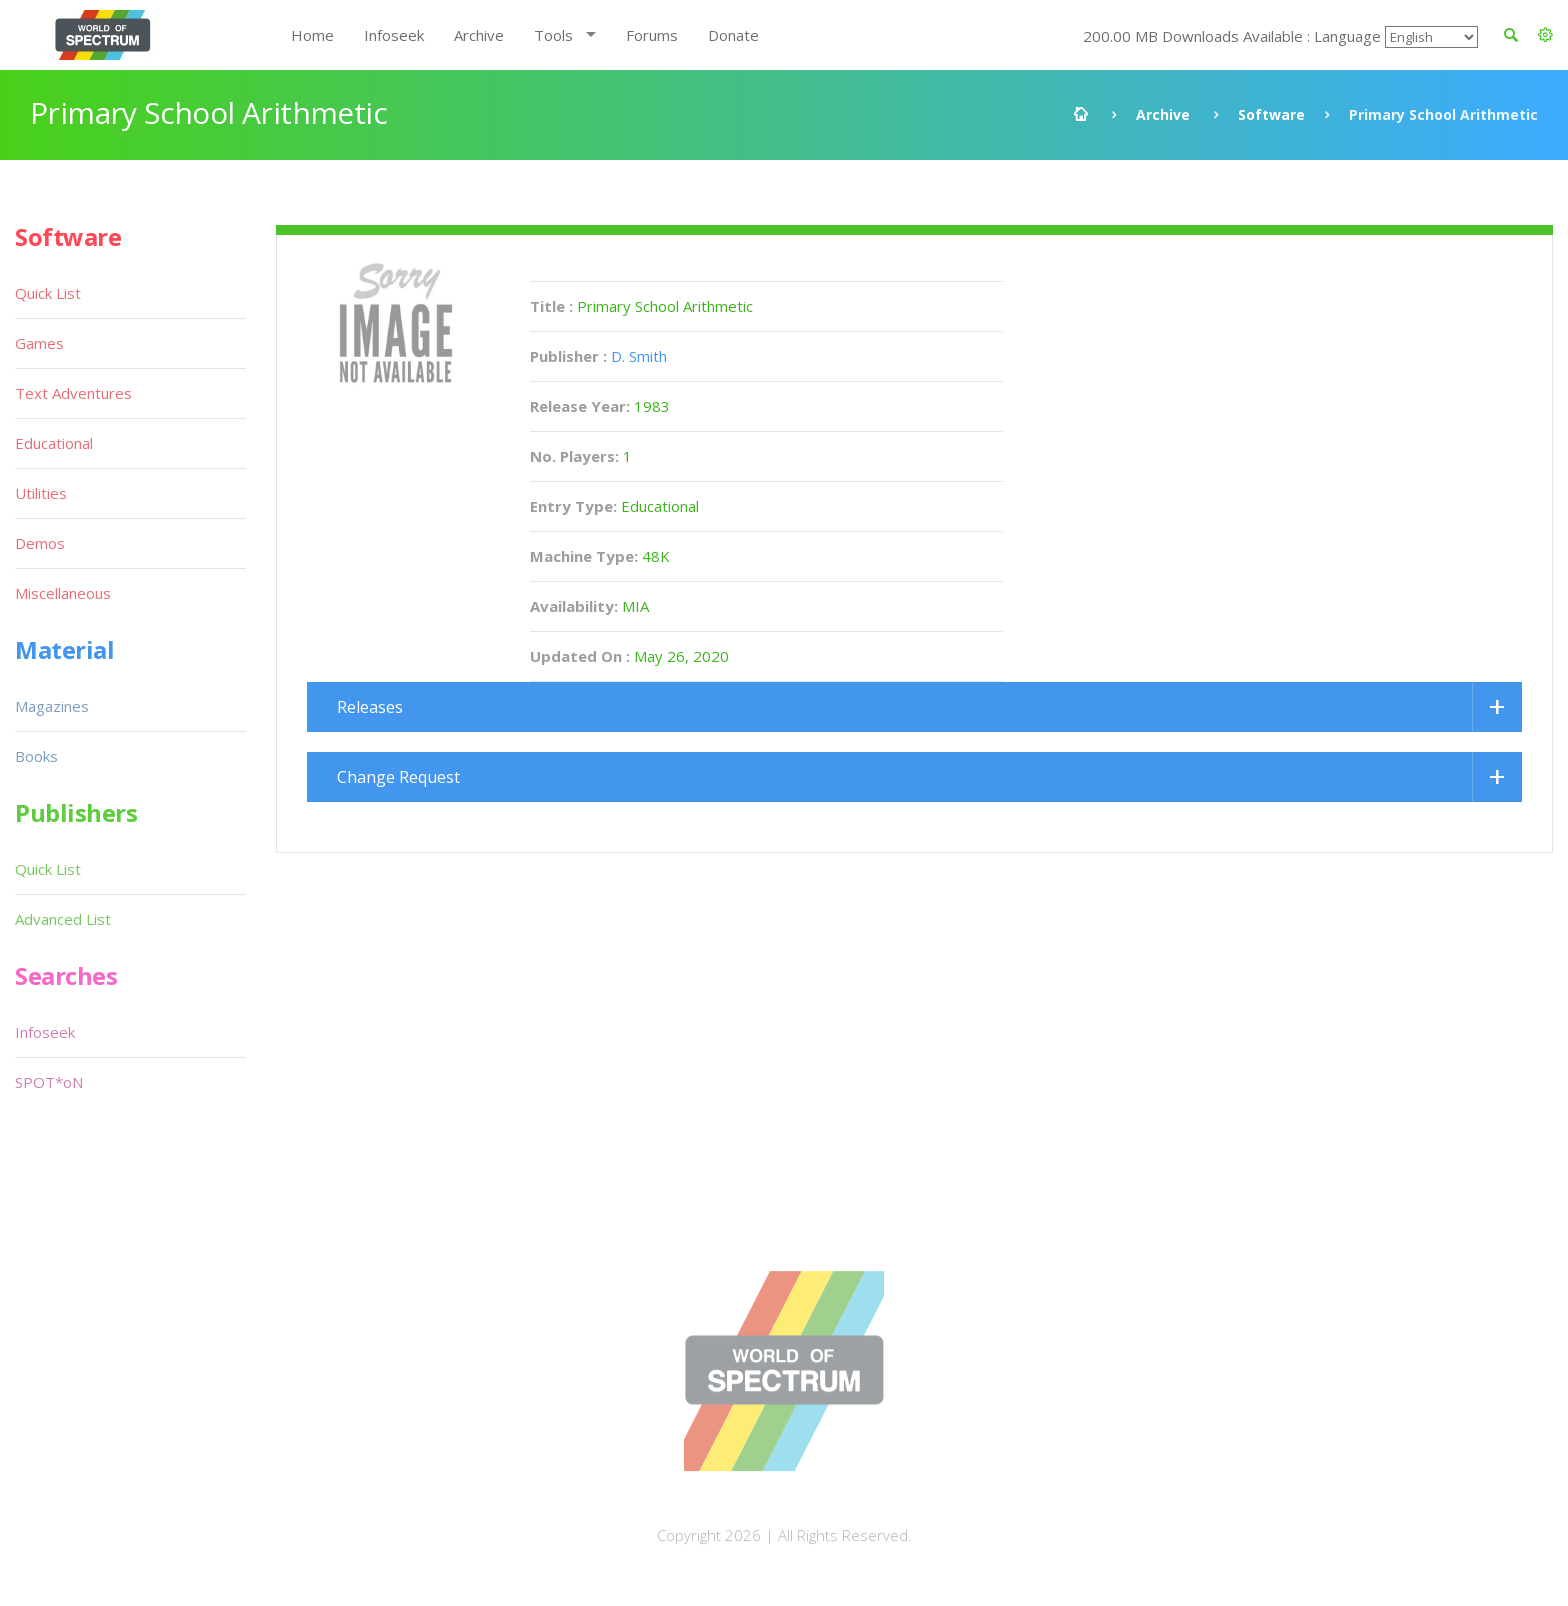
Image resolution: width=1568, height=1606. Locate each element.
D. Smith (639, 356)
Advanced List (63, 919)
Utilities (41, 493)
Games (39, 343)
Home (312, 35)
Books (36, 756)
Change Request (398, 777)
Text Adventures (73, 393)
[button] (1545, 35)
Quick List (48, 293)
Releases (370, 707)
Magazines (52, 706)
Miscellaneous (63, 593)
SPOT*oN (49, 1082)
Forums (652, 35)
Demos (40, 543)
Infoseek (394, 35)
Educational (54, 443)
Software (1271, 114)
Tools (553, 35)
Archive (479, 35)
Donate (733, 35)
